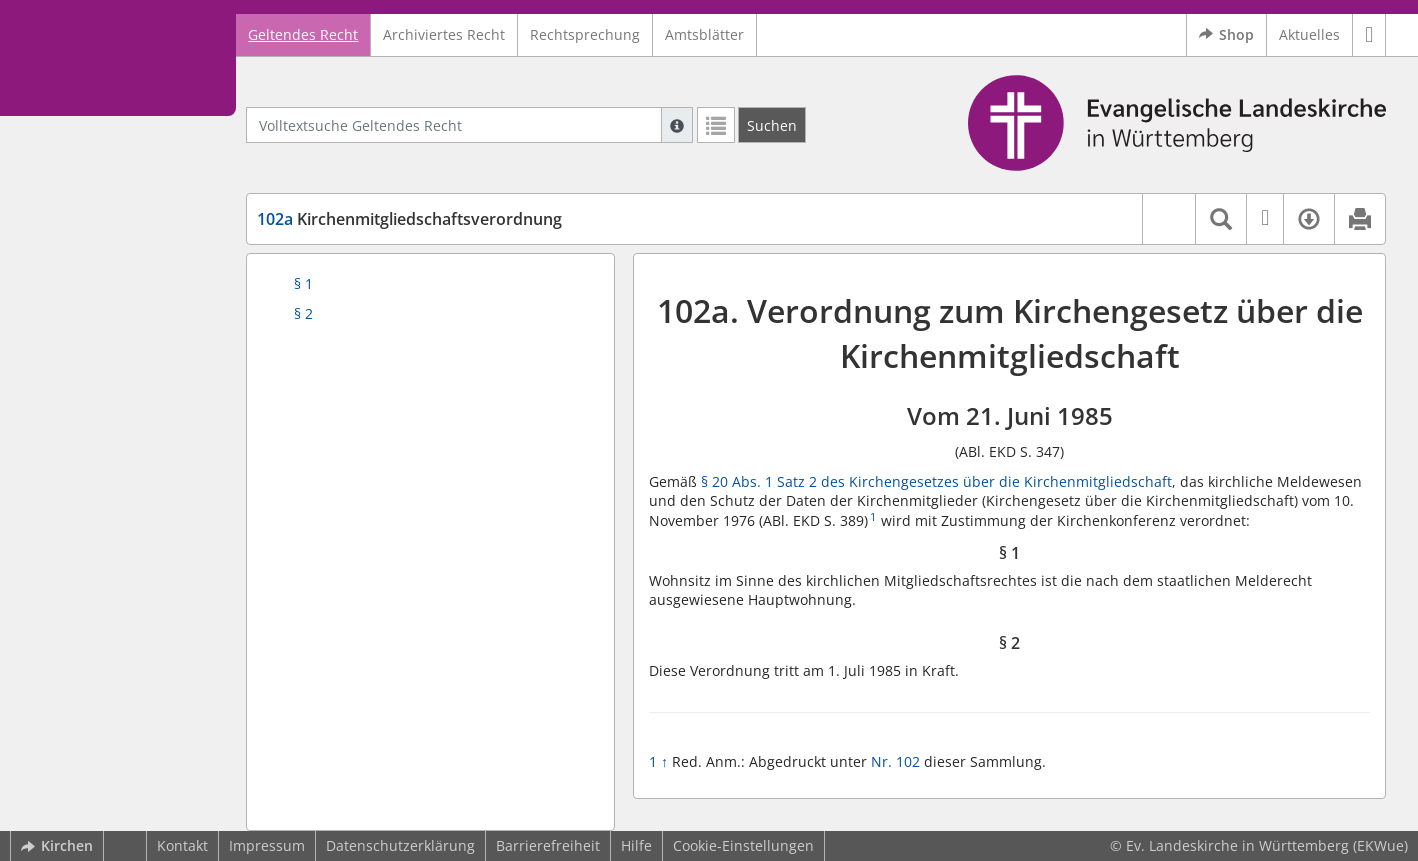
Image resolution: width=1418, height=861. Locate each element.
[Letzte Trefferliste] (716, 125)
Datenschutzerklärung (400, 845)
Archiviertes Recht (444, 34)
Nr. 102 (895, 761)
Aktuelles (1309, 34)
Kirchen (57, 845)
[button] (1369, 35)
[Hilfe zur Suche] (677, 125)
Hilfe (636, 845)
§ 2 (303, 313)
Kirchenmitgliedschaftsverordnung (409, 219)
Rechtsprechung (585, 34)
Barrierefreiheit (548, 845)
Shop (1226, 35)
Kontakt (182, 845)
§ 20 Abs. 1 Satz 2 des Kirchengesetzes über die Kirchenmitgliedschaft (936, 481)
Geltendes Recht (303, 34)
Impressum (267, 845)
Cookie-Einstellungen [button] (743, 845)
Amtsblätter (704, 34)
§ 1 (303, 283)
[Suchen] (772, 125)
